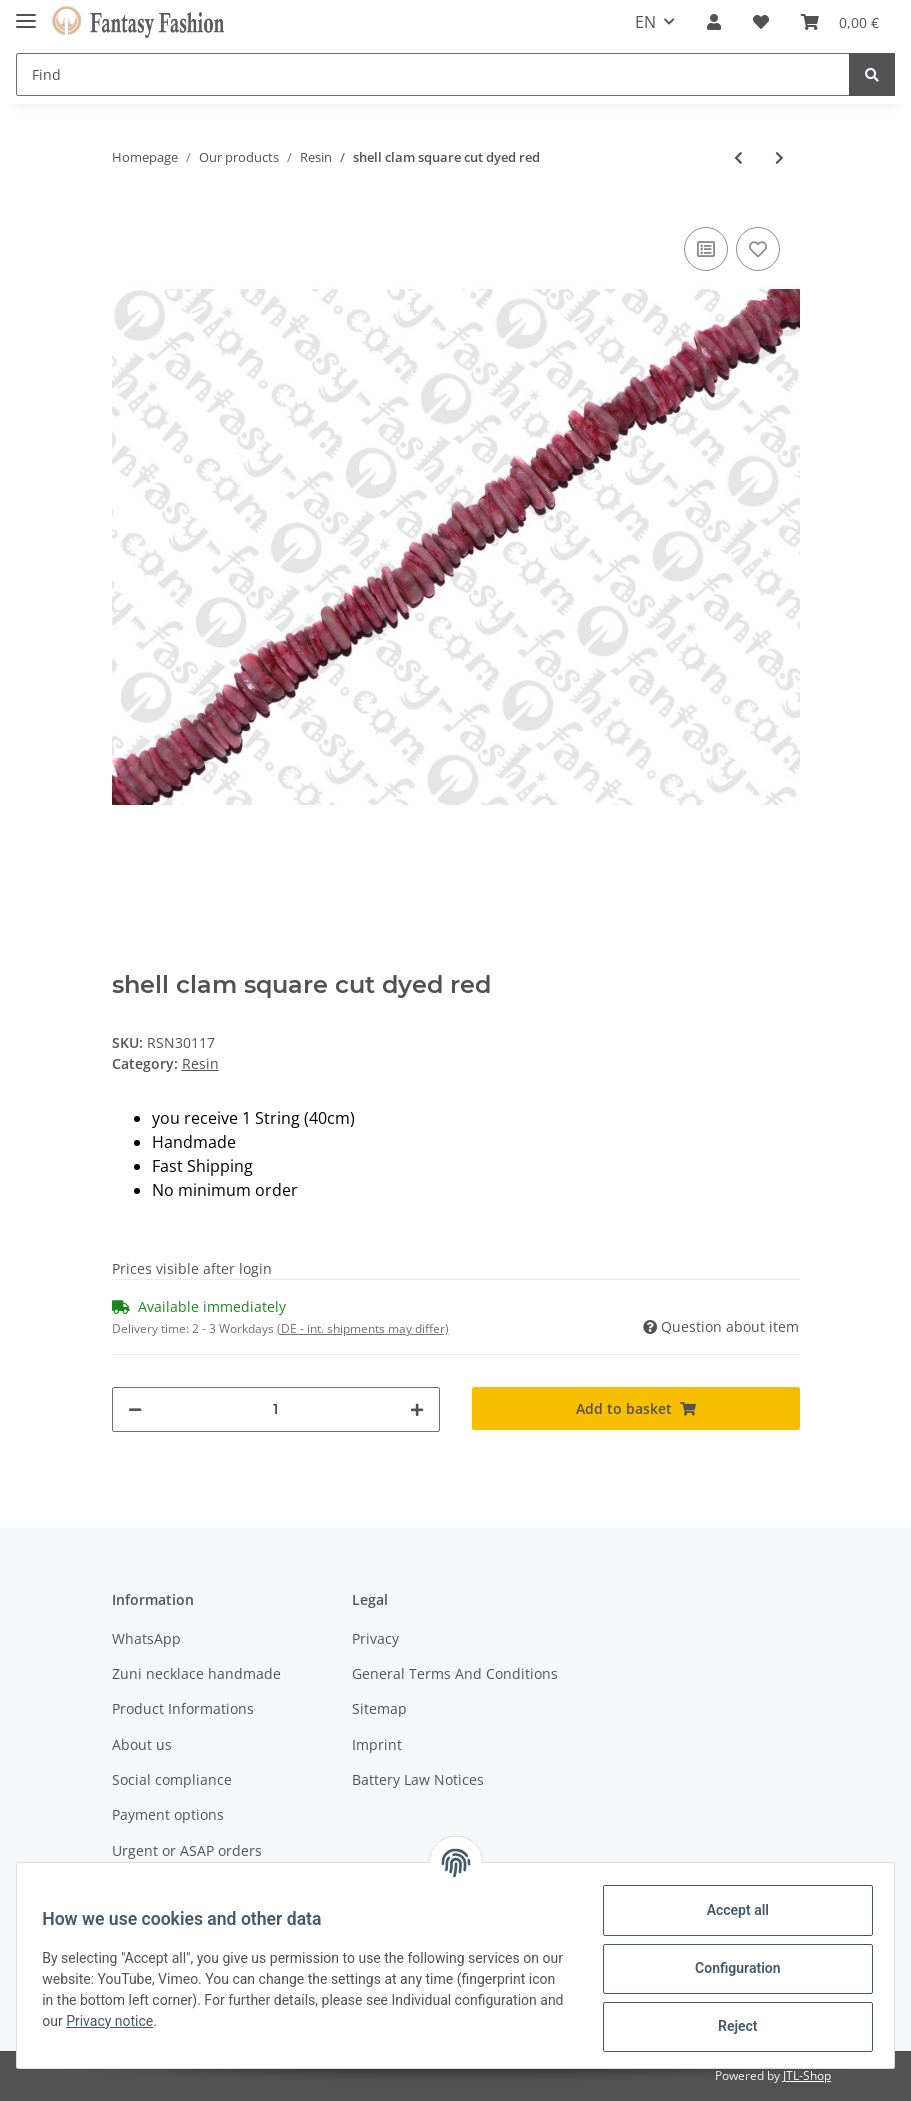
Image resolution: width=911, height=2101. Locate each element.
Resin (200, 1063)
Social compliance (172, 1779)
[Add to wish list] (758, 249)
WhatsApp (146, 1638)
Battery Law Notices (418, 1779)
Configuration (730, 1968)
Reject (731, 2026)
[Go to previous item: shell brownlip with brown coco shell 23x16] (738, 157)
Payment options (168, 1814)
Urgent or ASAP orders (187, 1850)
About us (142, 1744)
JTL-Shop (807, 2075)
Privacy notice (228, 2021)
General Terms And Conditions (455, 1673)
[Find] (433, 74)
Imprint (377, 1744)
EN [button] (645, 22)
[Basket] (840, 22)
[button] (714, 22)
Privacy (375, 1638)
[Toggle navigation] (26, 12)
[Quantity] (276, 1409)
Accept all (731, 1910)
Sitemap (379, 1708)
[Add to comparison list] (706, 249)
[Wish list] (761, 22)
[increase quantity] (417, 1409)
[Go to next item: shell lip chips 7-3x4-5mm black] (779, 157)
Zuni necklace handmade (196, 1673)
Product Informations (183, 1708)
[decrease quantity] (135, 1409)
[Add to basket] (636, 1408)
